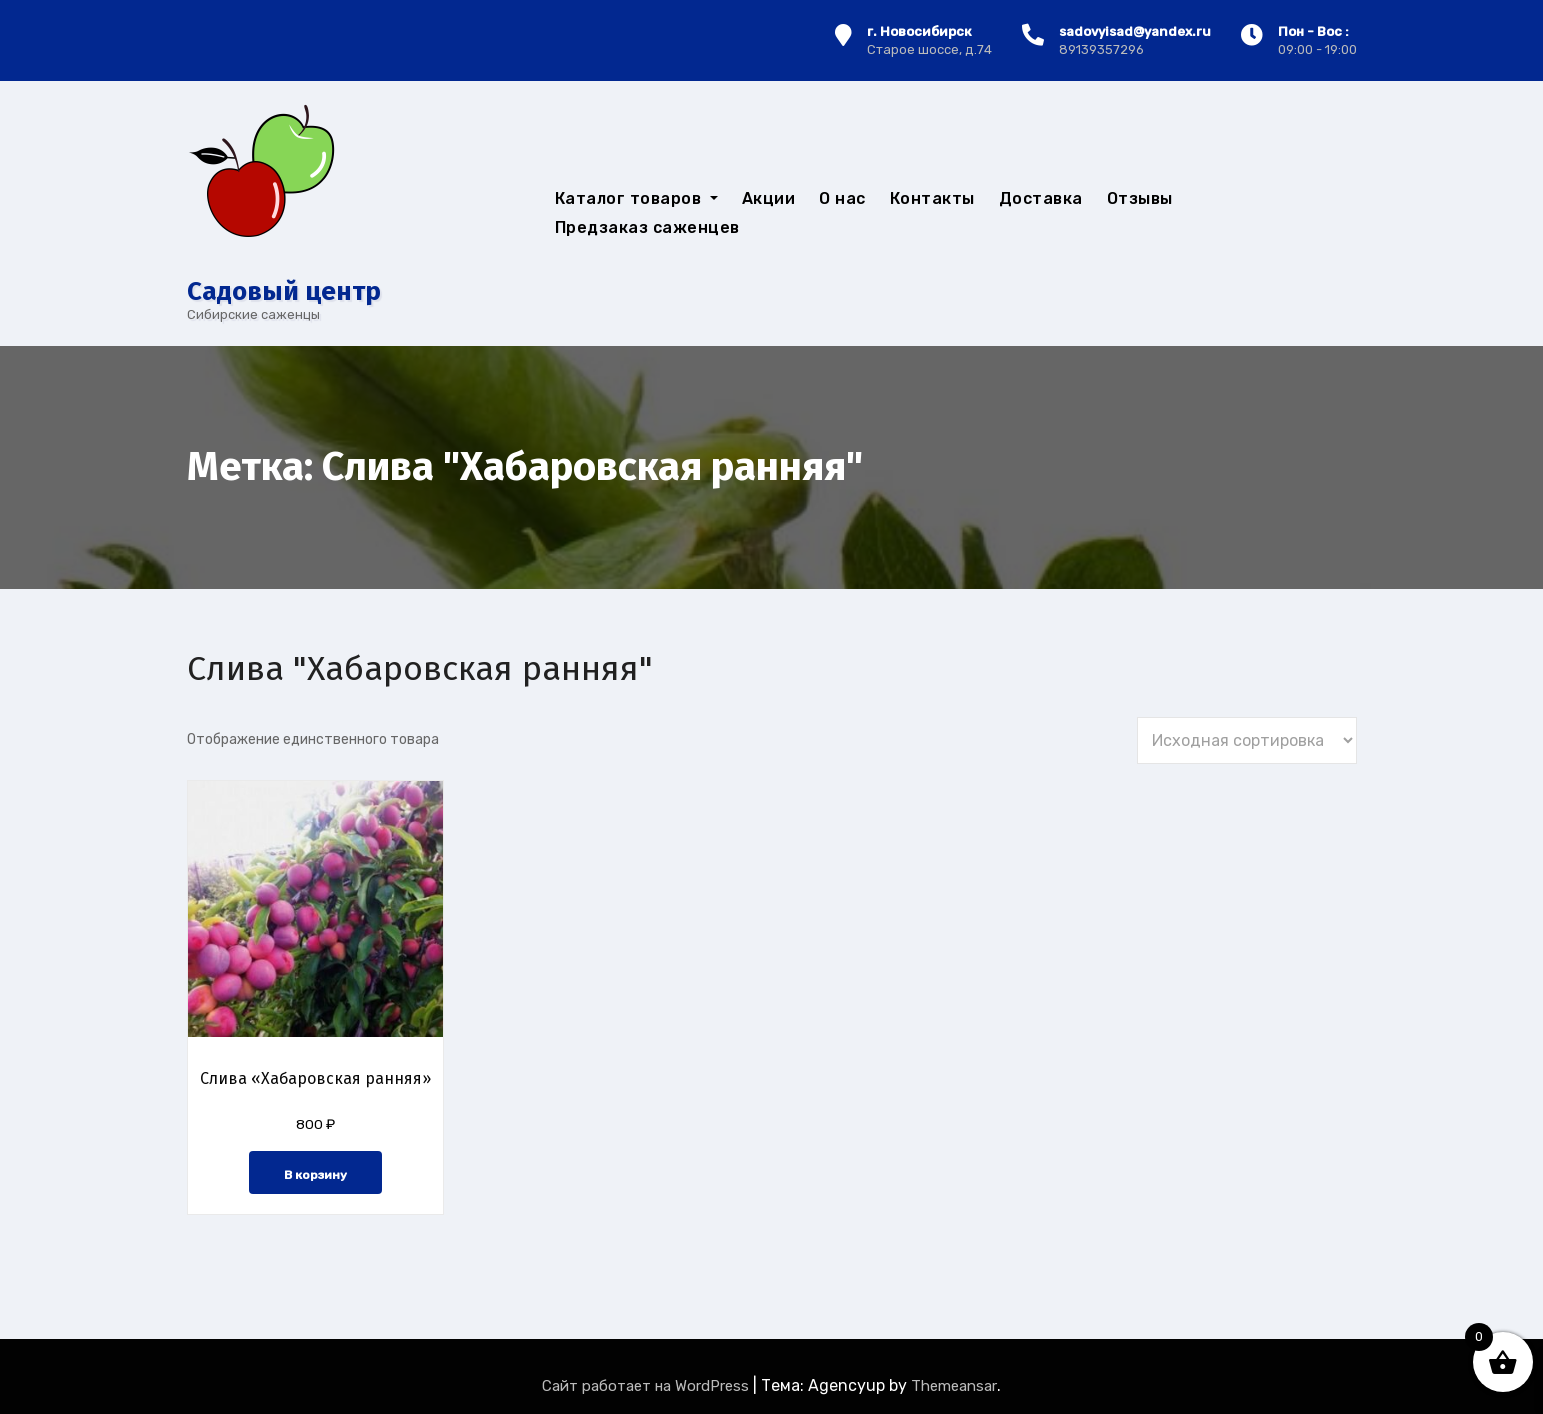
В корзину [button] (315, 1175)
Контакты (932, 198)
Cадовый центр (284, 291)
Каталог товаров (636, 198)
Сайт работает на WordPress (647, 1386)
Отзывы (1140, 198)
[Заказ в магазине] (1247, 740)
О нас (842, 198)
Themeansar (954, 1386)
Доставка (1041, 198)
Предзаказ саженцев (647, 227)
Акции (769, 198)
